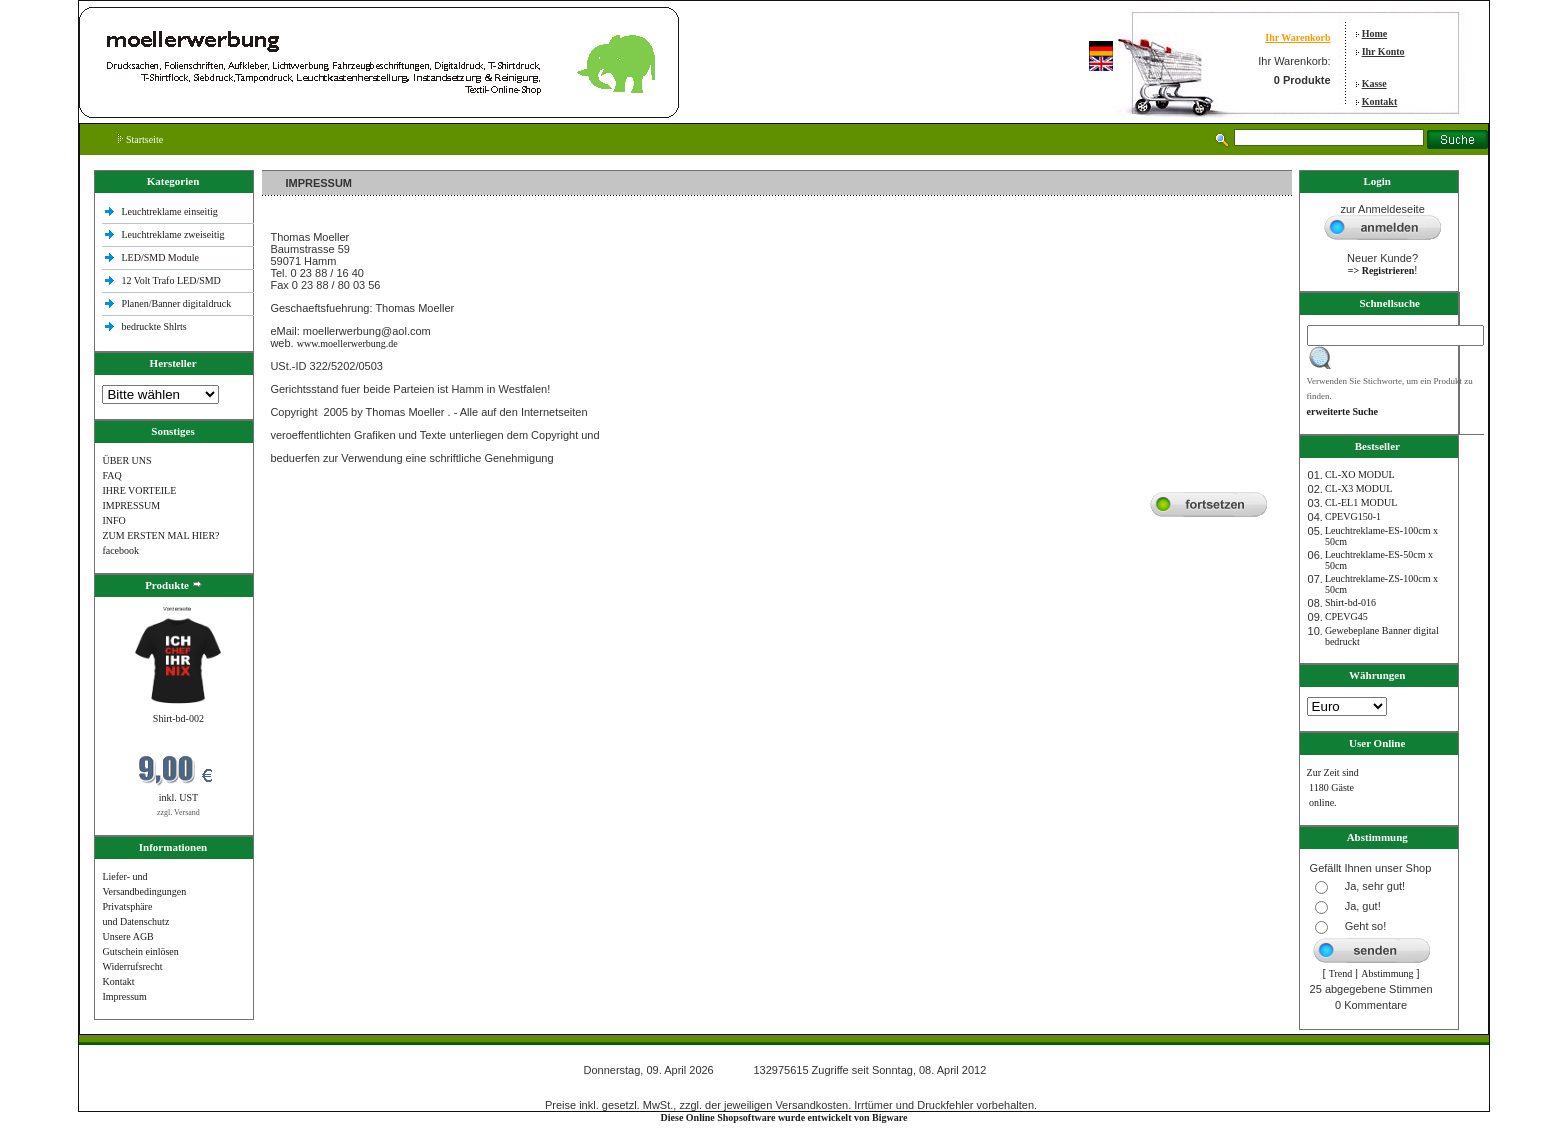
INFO (113, 520)
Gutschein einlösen (140, 951)
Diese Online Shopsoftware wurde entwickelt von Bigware (784, 1117)
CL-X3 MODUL (1359, 488)
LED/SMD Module (160, 257)
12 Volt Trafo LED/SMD (170, 280)
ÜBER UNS (126, 460)
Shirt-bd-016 (1350, 602)
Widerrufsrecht (132, 966)
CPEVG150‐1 (1353, 516)
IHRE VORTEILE (139, 490)
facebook (120, 550)
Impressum (124, 996)
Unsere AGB (127, 936)
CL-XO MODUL (1360, 474)
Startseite (140, 139)
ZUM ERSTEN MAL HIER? (160, 535)
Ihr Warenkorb (1297, 37)
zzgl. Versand (178, 812)
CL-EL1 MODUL (1361, 502)
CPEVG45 (1346, 616)
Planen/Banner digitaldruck (176, 303)
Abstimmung (1387, 973)
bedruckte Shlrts (153, 326)
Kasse (1374, 83)
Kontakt (1380, 101)
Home (1375, 33)
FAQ (111, 475)
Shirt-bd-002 (178, 718)
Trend (1341, 973)
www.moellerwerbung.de (347, 343)
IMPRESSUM (131, 505)
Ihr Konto (1383, 51)
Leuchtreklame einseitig (170, 211)
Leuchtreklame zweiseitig (174, 234)
